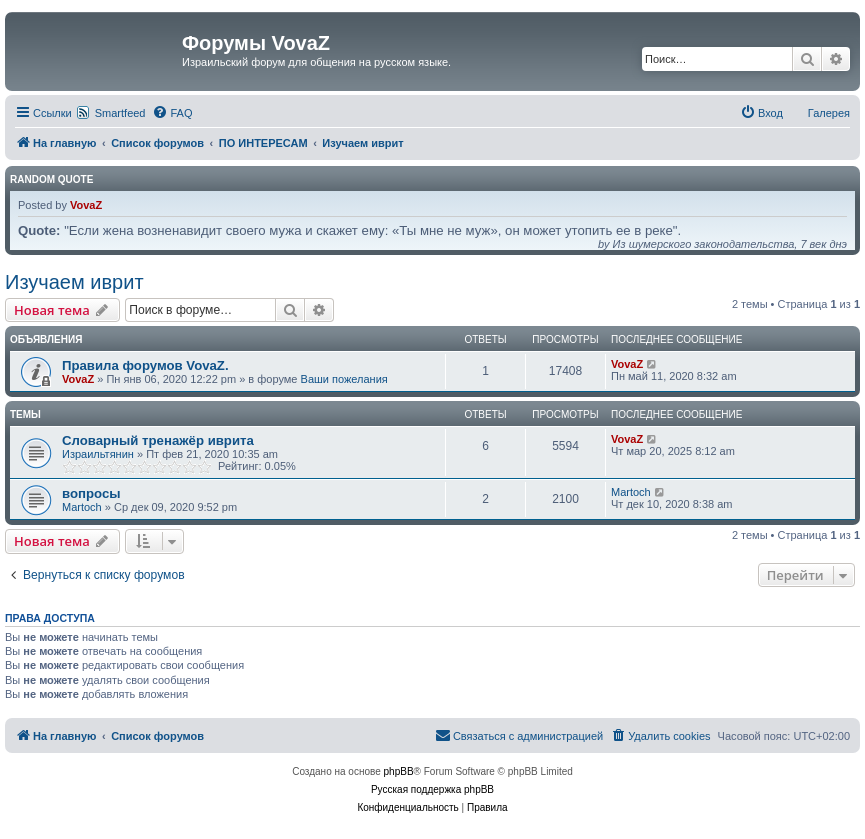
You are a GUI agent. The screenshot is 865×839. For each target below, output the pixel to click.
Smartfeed (120, 113)
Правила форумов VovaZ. (145, 365)
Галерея (829, 113)
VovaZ (86, 205)
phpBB (399, 771)
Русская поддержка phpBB (432, 789)
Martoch (82, 507)
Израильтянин (98, 454)
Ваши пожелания (344, 379)
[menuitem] (172, 113)
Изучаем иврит (74, 282)
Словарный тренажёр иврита (158, 440)
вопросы (91, 493)
